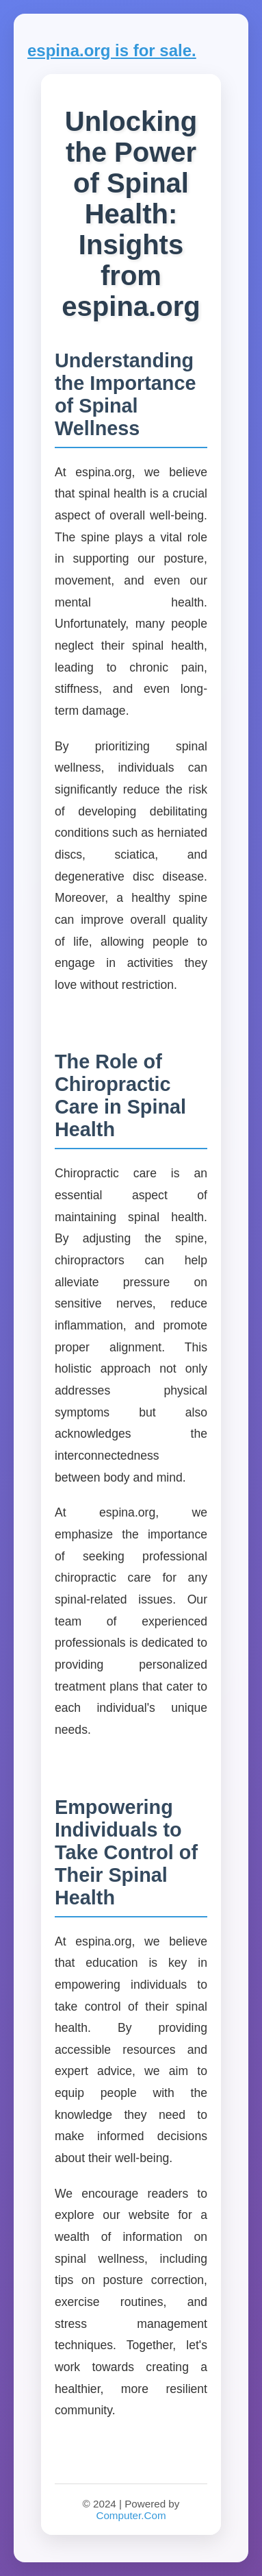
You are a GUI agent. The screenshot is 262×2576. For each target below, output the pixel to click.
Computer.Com (131, 2515)
